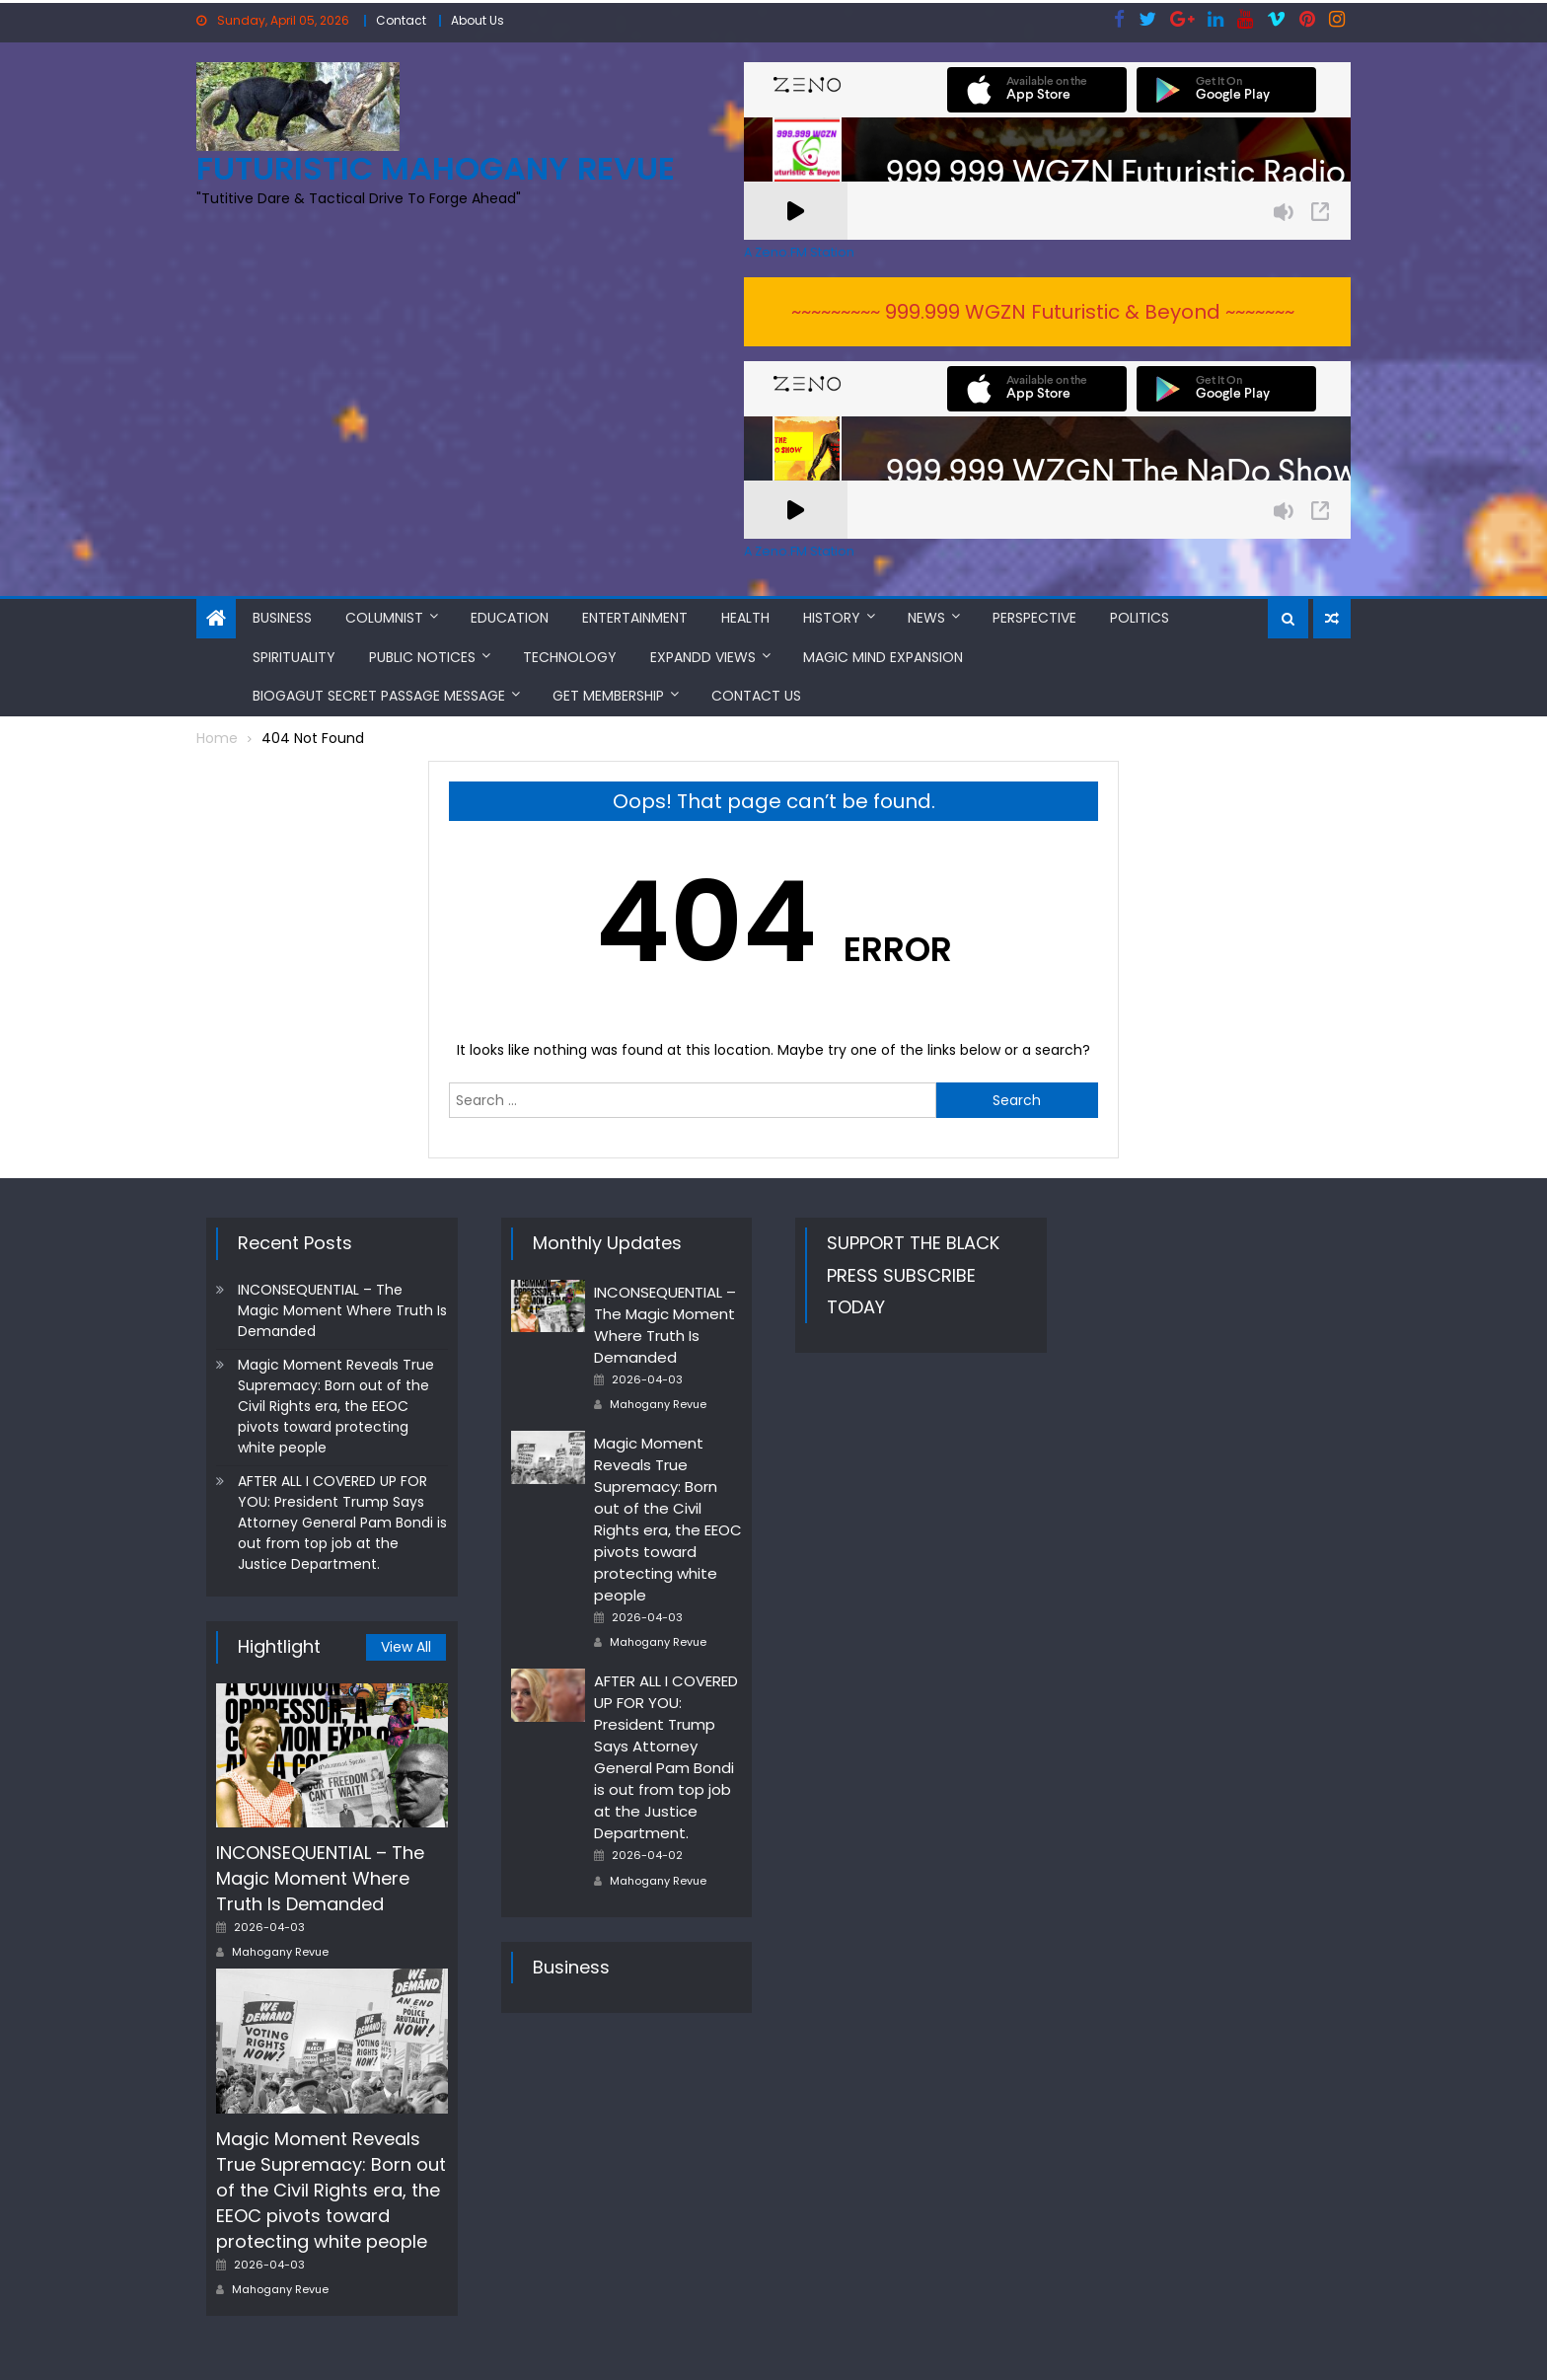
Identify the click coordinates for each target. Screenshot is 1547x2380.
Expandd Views (703, 657)
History (831, 618)
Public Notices (422, 657)
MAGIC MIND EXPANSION (883, 657)
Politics (1139, 618)
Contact (401, 20)
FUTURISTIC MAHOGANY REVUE (435, 168)
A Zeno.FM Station (799, 253)
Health (745, 618)
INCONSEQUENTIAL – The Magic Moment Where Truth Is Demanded (342, 1310)
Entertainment (635, 618)
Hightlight (279, 1646)
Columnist (384, 618)
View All (406, 1647)
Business (282, 618)
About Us (477, 20)
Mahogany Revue (280, 1952)
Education (510, 618)
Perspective (1034, 618)
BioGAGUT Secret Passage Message (379, 696)
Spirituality (294, 657)
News (926, 618)
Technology (570, 657)
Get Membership (608, 696)
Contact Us (756, 696)
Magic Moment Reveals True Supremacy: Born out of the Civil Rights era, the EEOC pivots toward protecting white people (336, 1406)
